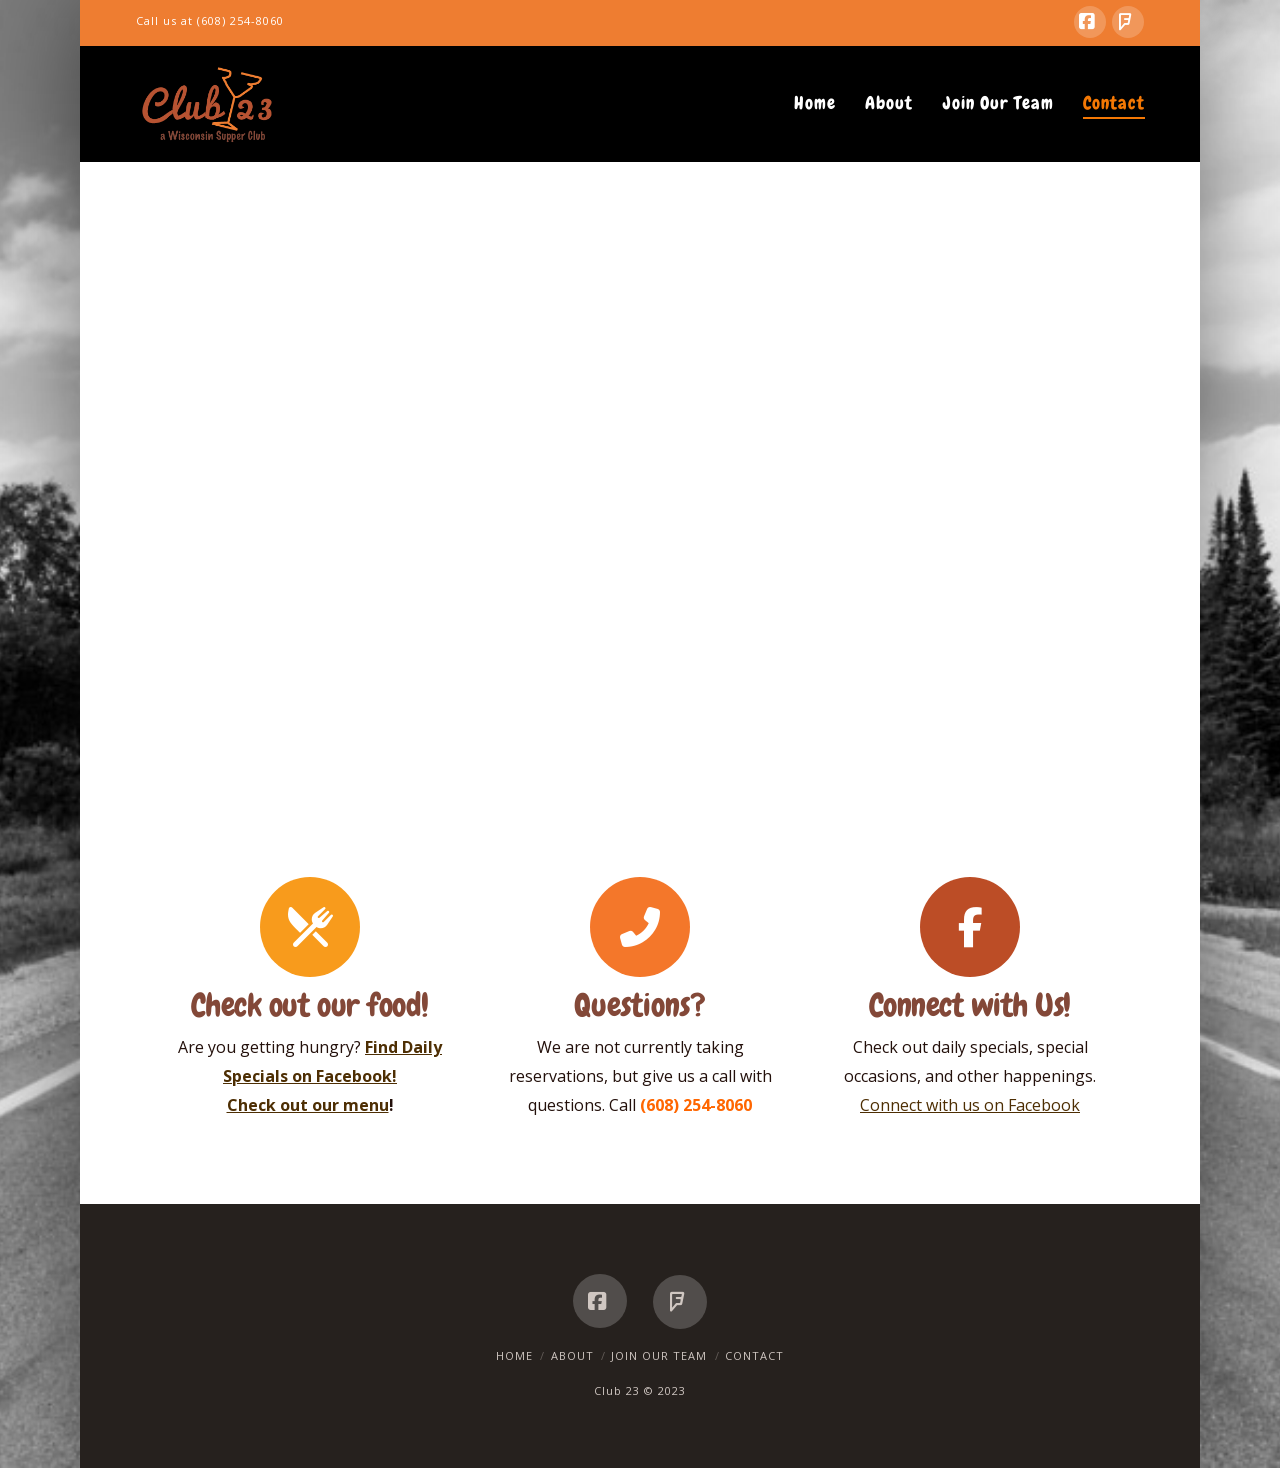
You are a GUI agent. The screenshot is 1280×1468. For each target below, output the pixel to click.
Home (514, 1355)
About (572, 1355)
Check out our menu (308, 1105)
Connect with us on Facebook (970, 1105)
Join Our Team (659, 1355)
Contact (754, 1355)
